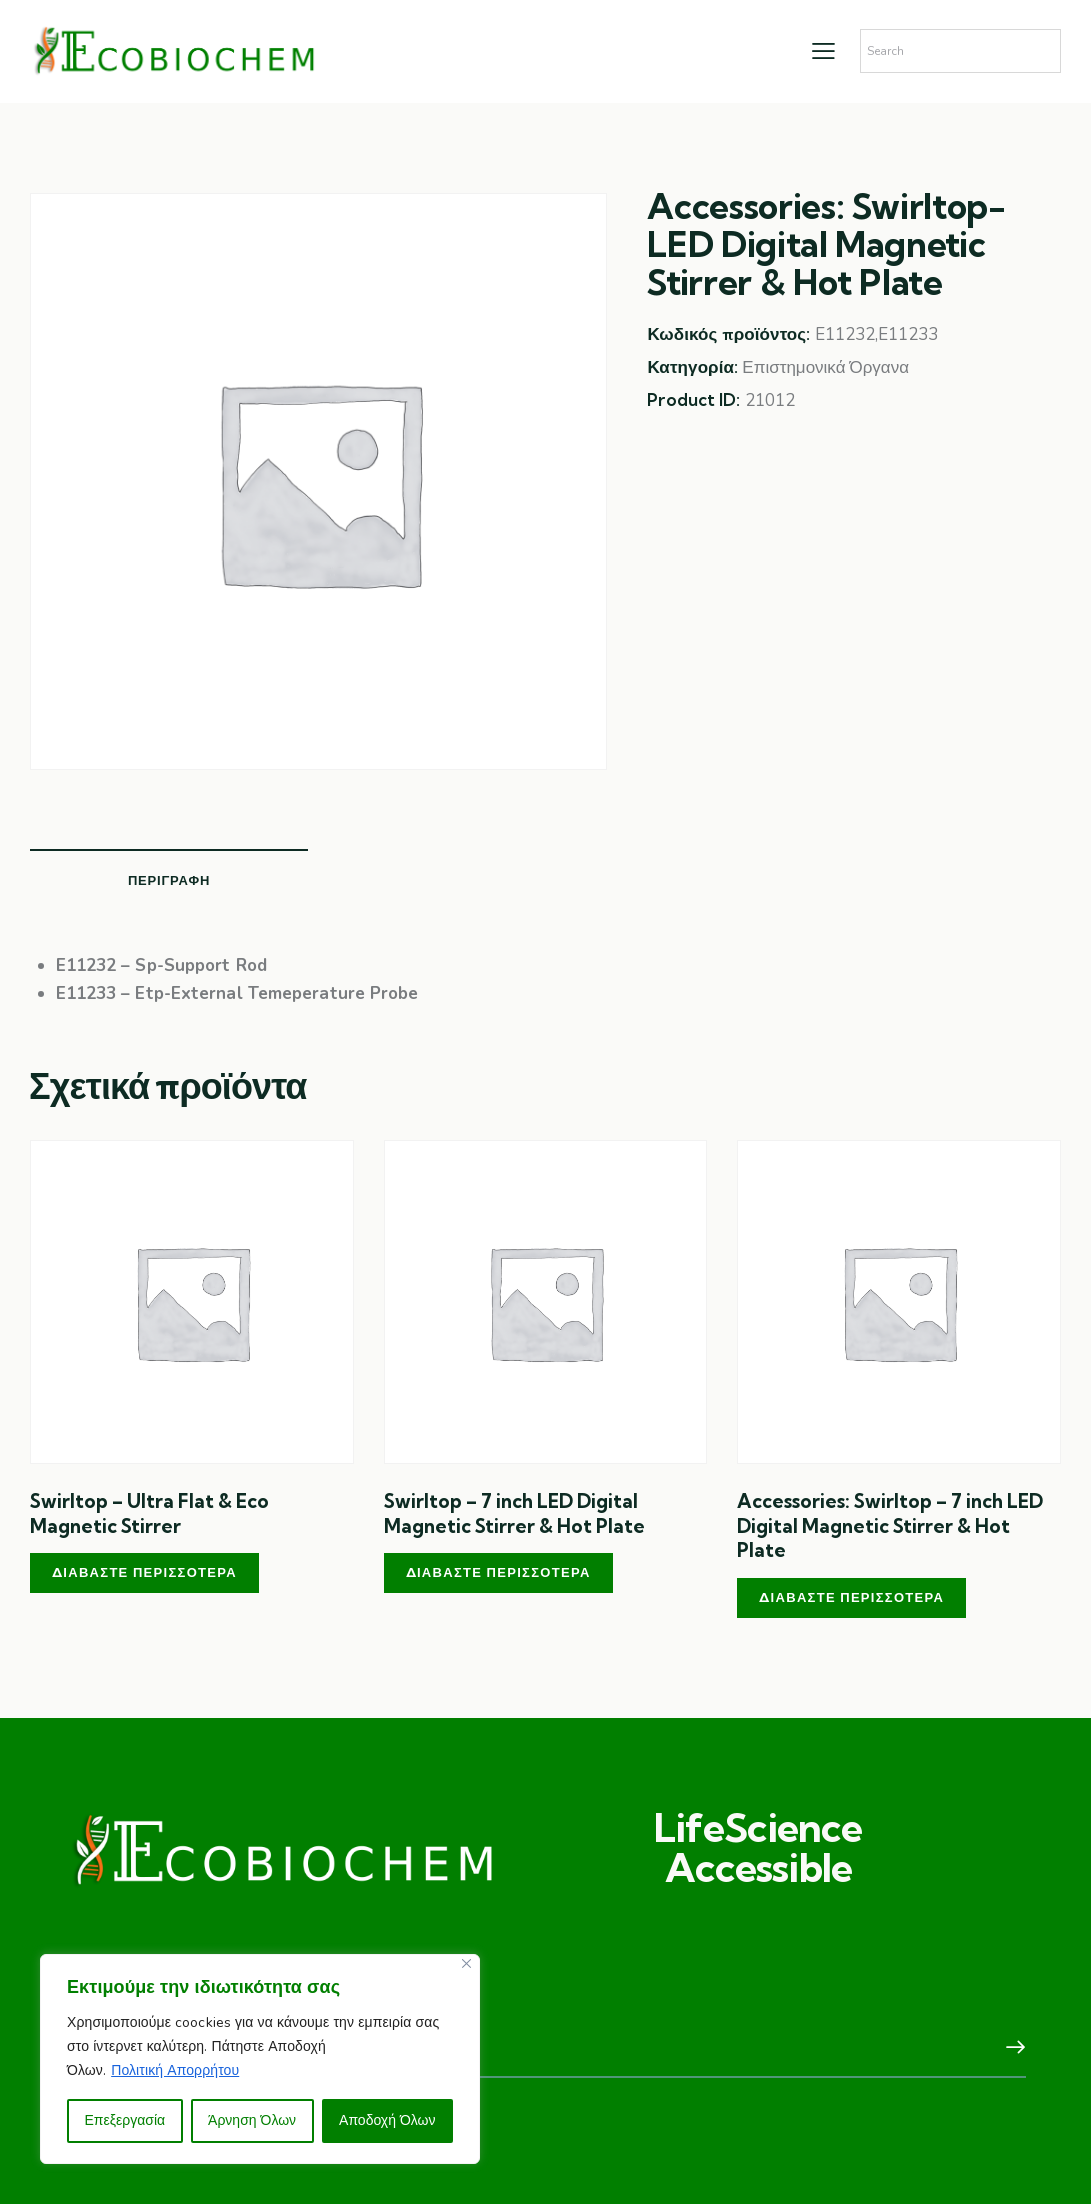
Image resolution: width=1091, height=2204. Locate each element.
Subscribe (1011, 2048)
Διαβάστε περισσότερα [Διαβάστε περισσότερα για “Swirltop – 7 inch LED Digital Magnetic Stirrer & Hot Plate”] (498, 1572)
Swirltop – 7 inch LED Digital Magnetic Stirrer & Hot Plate (514, 1513)
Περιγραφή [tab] (169, 880)
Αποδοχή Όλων (387, 2120)
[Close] (466, 1963)
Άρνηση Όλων (252, 2120)
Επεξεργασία (124, 2120)
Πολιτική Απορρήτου (175, 2070)
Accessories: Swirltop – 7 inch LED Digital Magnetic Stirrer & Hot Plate (890, 1525)
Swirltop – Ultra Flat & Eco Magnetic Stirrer (149, 1513)
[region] (260, 2059)
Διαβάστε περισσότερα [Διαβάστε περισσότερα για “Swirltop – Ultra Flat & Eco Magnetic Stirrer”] (144, 1572)
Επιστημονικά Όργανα (825, 367)
